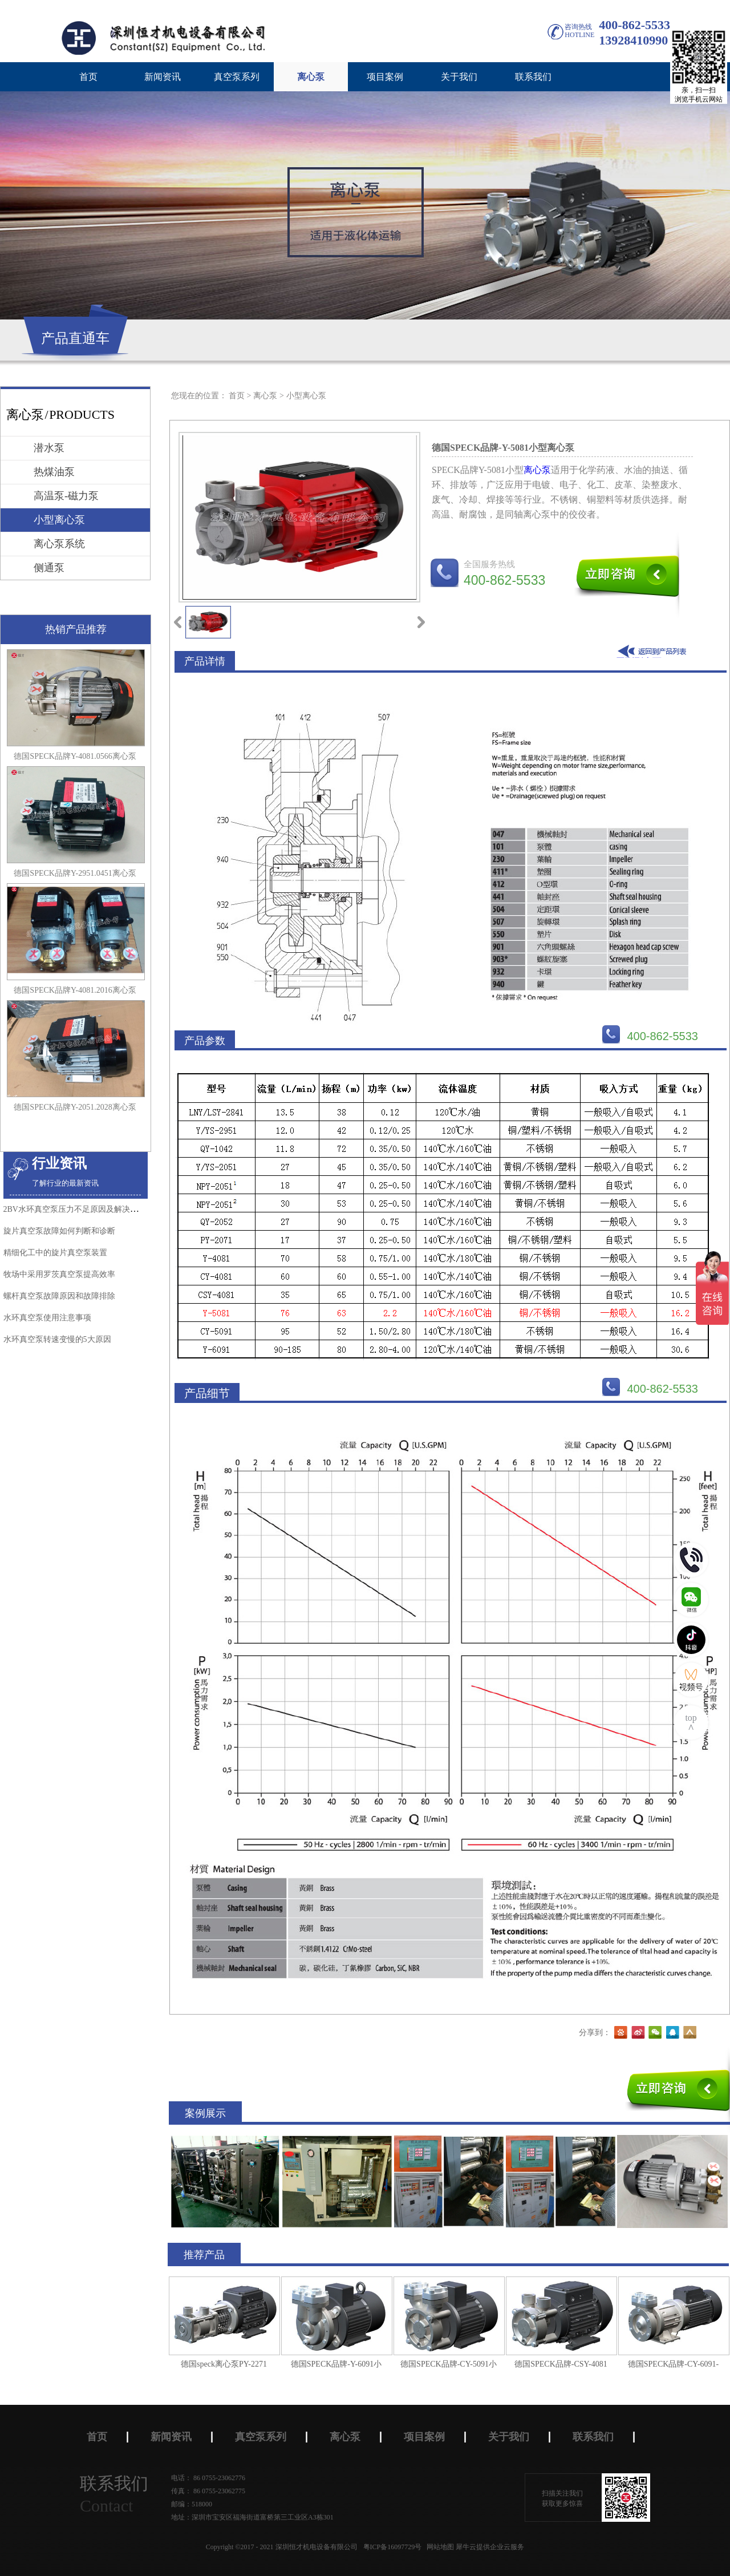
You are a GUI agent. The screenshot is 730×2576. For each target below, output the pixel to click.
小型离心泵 (306, 395)
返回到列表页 (654, 651)
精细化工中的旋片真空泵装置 (55, 1252)
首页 (88, 77)
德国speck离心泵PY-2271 (224, 2364)
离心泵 (265, 395)
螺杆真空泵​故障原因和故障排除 (59, 1296)
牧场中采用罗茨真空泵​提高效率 (59, 1274)
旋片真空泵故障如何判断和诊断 (59, 1231)
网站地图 (438, 2547)
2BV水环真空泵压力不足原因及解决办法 (74, 1209)
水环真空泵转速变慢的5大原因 (57, 1339)
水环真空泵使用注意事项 (47, 1317)
